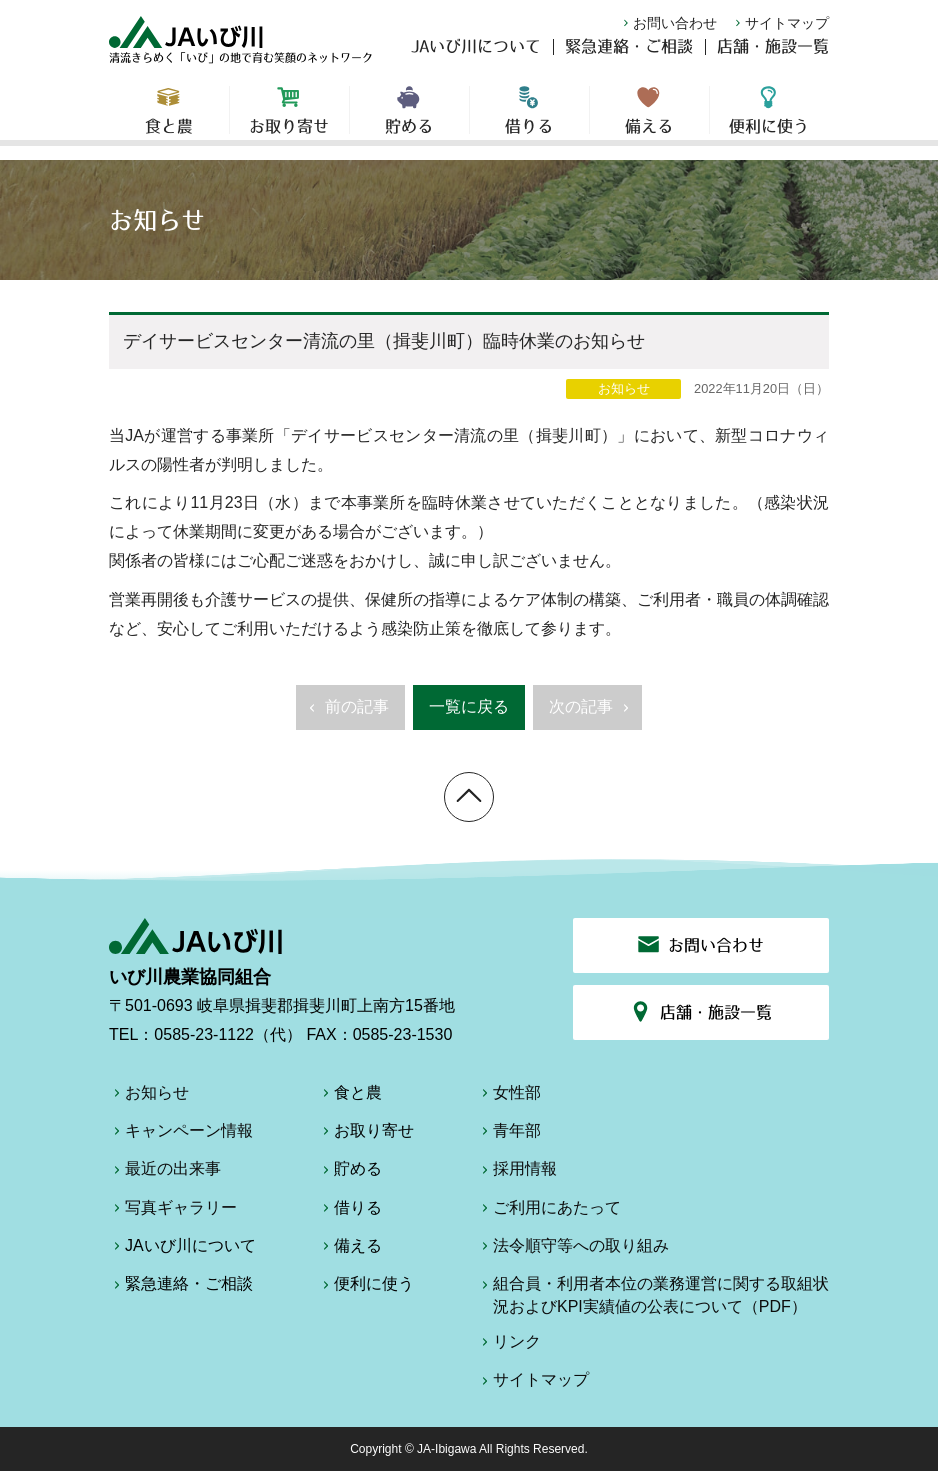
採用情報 (517, 1172)
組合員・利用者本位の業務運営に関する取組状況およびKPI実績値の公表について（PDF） (653, 1294)
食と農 (169, 120)
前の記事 (346, 713)
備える (649, 120)
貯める (409, 120)
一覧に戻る (469, 706)
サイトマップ (780, 23)
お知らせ (149, 1096)
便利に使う (769, 120)
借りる (529, 120)
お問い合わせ (668, 23)
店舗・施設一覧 (773, 56)
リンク (509, 1345)
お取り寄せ (289, 120)
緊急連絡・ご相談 (629, 56)
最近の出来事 (165, 1172)
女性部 (509, 1096)
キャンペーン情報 (181, 1134)
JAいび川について (476, 56)
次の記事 (591, 713)
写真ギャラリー (173, 1211)
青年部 (509, 1134)
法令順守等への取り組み (573, 1249)
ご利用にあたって (549, 1211)
